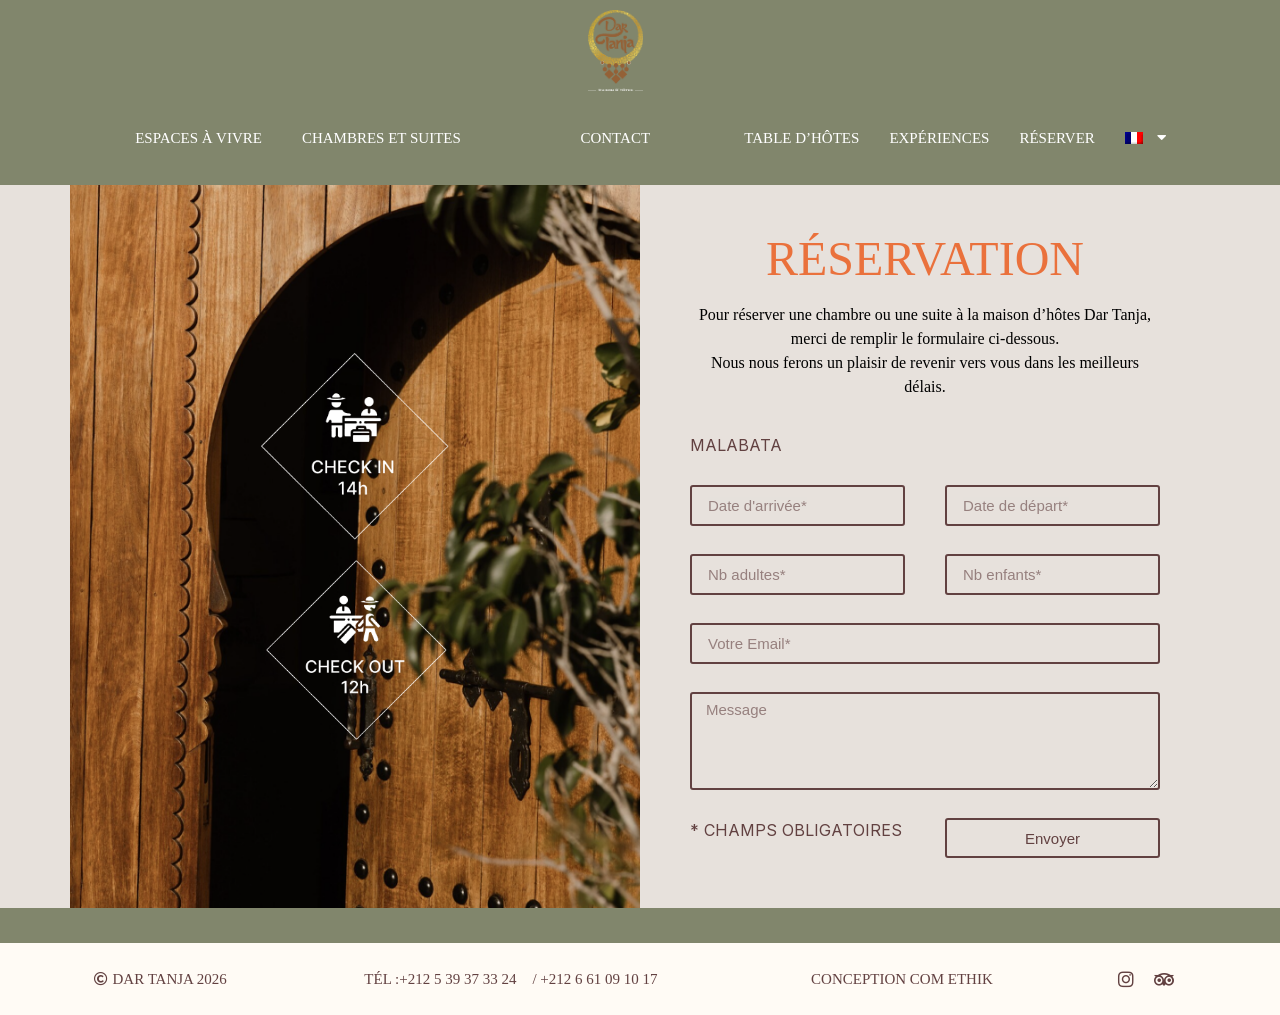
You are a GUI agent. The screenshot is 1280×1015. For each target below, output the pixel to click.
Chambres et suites (381, 138)
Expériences (939, 138)
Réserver (1056, 138)
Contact (615, 138)
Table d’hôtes (801, 138)
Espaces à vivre (198, 138)
